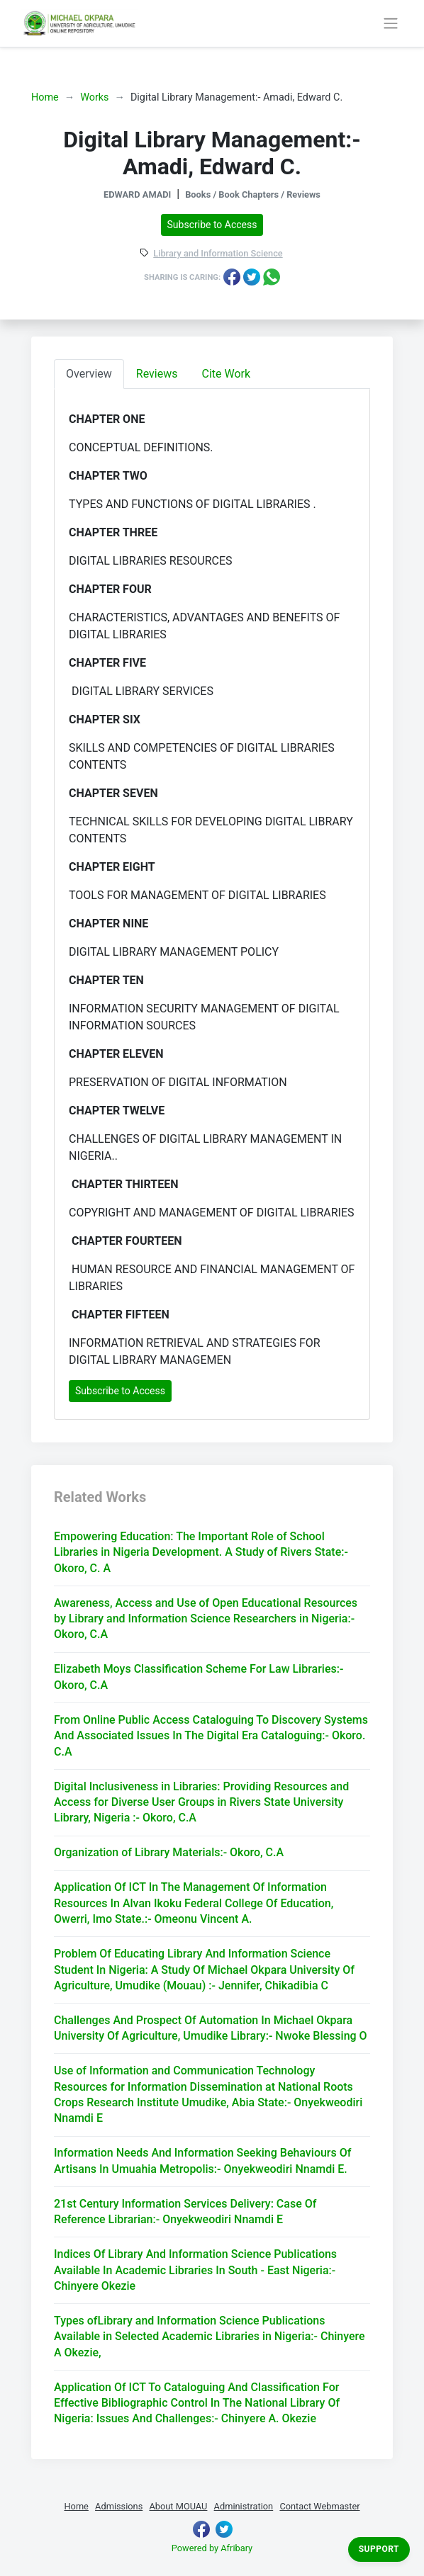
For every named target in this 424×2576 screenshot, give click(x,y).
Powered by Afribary (212, 2548)
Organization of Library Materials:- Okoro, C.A (169, 1852)
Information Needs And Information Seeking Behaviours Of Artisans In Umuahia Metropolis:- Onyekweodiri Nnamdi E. (202, 2160)
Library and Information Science (217, 254)
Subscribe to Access (212, 224)
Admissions (119, 2506)
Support (379, 2549)
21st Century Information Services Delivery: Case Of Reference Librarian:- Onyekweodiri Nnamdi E (185, 2211)
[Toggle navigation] (390, 23)
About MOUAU (178, 2506)
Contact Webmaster (319, 2506)
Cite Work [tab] (226, 373)
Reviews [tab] (157, 373)
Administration (244, 2506)
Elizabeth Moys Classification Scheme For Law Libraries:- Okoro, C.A (198, 1676)
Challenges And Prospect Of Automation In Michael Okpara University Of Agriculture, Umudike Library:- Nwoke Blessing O (210, 2028)
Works (94, 97)
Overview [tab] (89, 373)
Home (45, 97)
